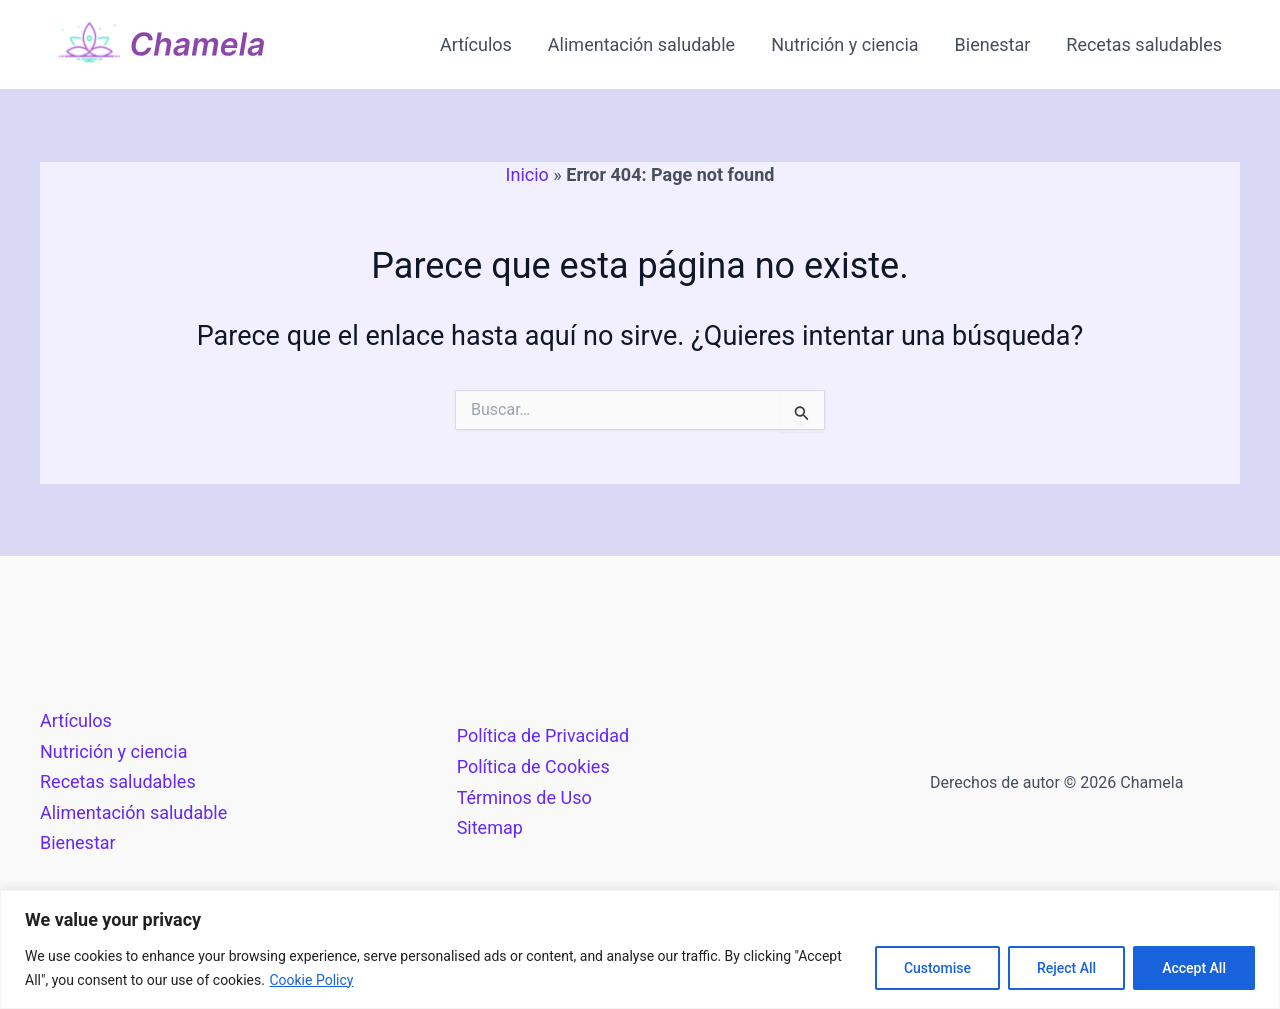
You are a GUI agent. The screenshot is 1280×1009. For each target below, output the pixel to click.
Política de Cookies (533, 766)
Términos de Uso (524, 797)
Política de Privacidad (543, 735)
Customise (937, 968)
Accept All (1194, 968)
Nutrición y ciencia (844, 44)
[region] (640, 949)
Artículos (476, 44)
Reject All (1066, 968)
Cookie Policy (311, 980)
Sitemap (490, 827)
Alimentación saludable (641, 44)
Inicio (527, 174)
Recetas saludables (1144, 44)
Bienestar (993, 44)
